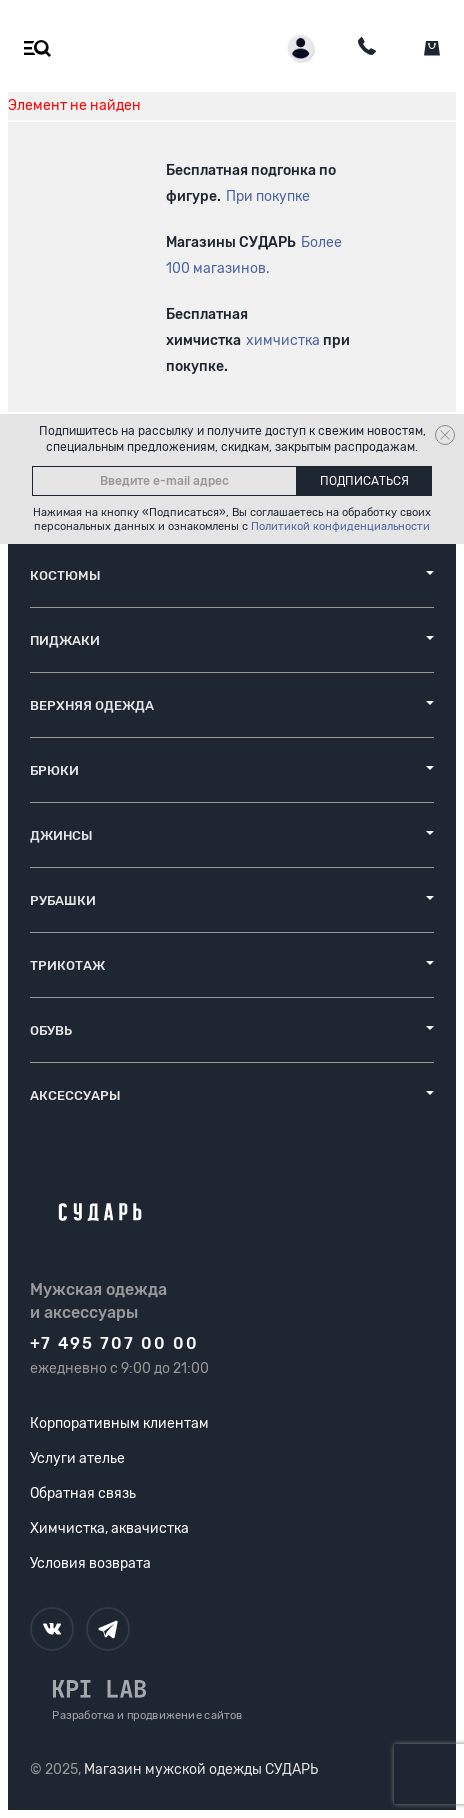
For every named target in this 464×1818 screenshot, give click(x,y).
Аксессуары (75, 1095)
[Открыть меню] (32, 49)
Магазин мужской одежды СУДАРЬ (201, 1769)
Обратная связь (83, 1493)
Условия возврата (90, 1563)
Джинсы (61, 835)
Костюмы (65, 575)
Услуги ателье (77, 1458)
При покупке (268, 196)
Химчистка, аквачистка (109, 1528)
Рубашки (63, 900)
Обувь (51, 1030)
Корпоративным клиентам (119, 1423)
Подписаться (364, 481)
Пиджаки (65, 640)
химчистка (283, 340)
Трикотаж (67, 965)
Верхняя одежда (92, 705)
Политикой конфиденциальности (340, 526)
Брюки (54, 770)
